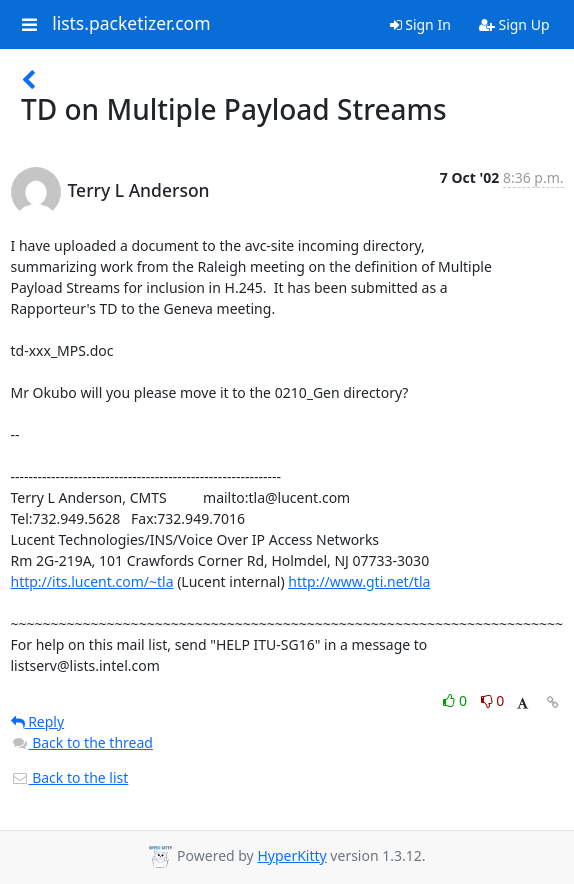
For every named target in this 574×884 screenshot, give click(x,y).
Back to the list (70, 777)
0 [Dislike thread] (493, 700)
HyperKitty (291, 855)
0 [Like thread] (456, 700)
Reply (38, 721)
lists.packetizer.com (131, 24)
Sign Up (514, 24)
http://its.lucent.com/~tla (92, 581)
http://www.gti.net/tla (359, 581)
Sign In (420, 24)
